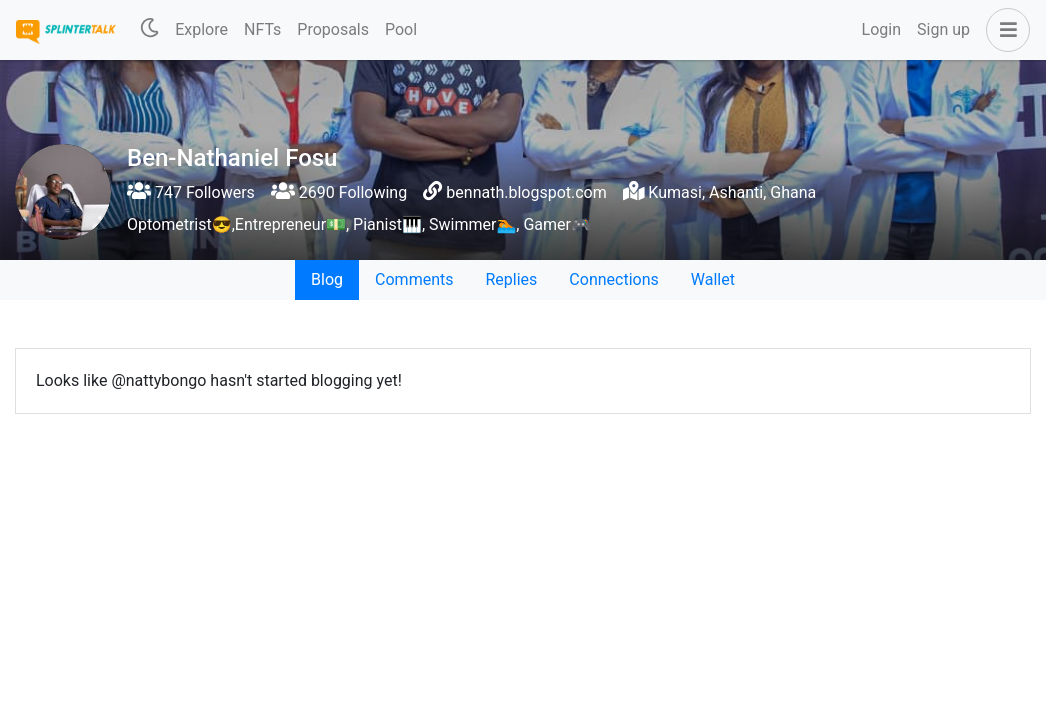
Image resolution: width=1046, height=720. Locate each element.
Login (881, 29)
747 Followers (191, 192)
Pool (401, 29)
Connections (613, 279)
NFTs (262, 29)
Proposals (333, 29)
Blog (327, 279)
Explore (201, 29)
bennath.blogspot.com (526, 192)
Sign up (943, 29)
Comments (414, 279)
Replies (511, 279)
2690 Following (339, 192)
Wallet (713, 279)
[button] (1004, 30)
